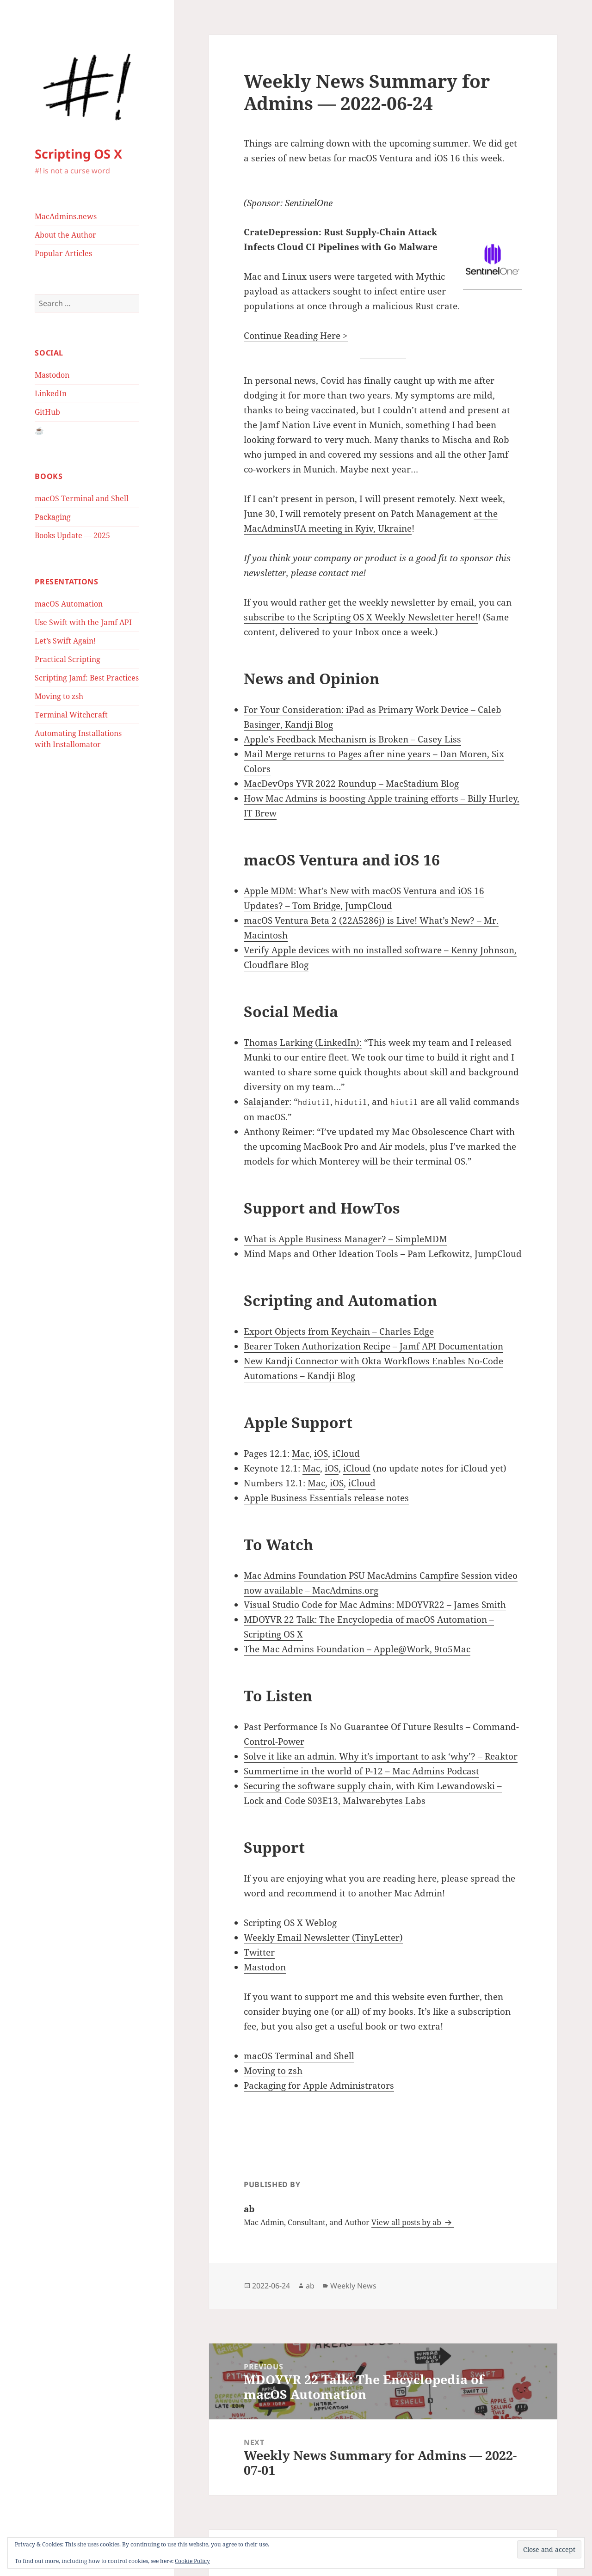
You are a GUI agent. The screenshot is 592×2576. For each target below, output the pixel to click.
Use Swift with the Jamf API (83, 622)
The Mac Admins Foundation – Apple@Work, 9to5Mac (357, 1649)
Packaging (53, 517)
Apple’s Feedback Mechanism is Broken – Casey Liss (352, 739)
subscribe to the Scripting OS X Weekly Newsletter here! (361, 617)
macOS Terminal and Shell (82, 498)
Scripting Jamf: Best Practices (87, 678)
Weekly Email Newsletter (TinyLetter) (323, 1938)
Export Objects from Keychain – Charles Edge (339, 1331)
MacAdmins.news (66, 216)
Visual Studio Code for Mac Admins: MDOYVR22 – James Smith (375, 1605)
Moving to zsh (59, 696)
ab (310, 2286)
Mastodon (52, 375)
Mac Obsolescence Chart (442, 1132)
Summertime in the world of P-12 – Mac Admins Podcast (361, 1771)
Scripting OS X (78, 153)
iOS (321, 1453)
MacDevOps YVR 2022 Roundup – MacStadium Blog (351, 784)
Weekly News (353, 2286)
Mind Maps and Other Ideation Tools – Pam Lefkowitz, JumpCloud (383, 1254)
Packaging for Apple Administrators (319, 2085)
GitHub (47, 412)
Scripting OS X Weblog (290, 1923)
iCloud (346, 1453)
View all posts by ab (407, 2222)
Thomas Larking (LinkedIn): (303, 1043)
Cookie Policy (192, 2561)
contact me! (342, 573)
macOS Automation (69, 604)
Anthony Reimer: (279, 1132)
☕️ (39, 430)
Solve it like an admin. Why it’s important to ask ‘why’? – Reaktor (381, 1756)
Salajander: (267, 1102)
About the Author (65, 235)
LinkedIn (51, 393)
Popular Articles (63, 253)
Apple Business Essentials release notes (326, 1498)
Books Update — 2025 (72, 535)
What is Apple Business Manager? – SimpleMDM (345, 1239)
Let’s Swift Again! (65, 641)
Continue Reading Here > (296, 336)
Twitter (259, 1952)
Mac (300, 1453)
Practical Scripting (67, 659)
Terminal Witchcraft (71, 715)
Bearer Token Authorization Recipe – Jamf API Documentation (373, 1346)
